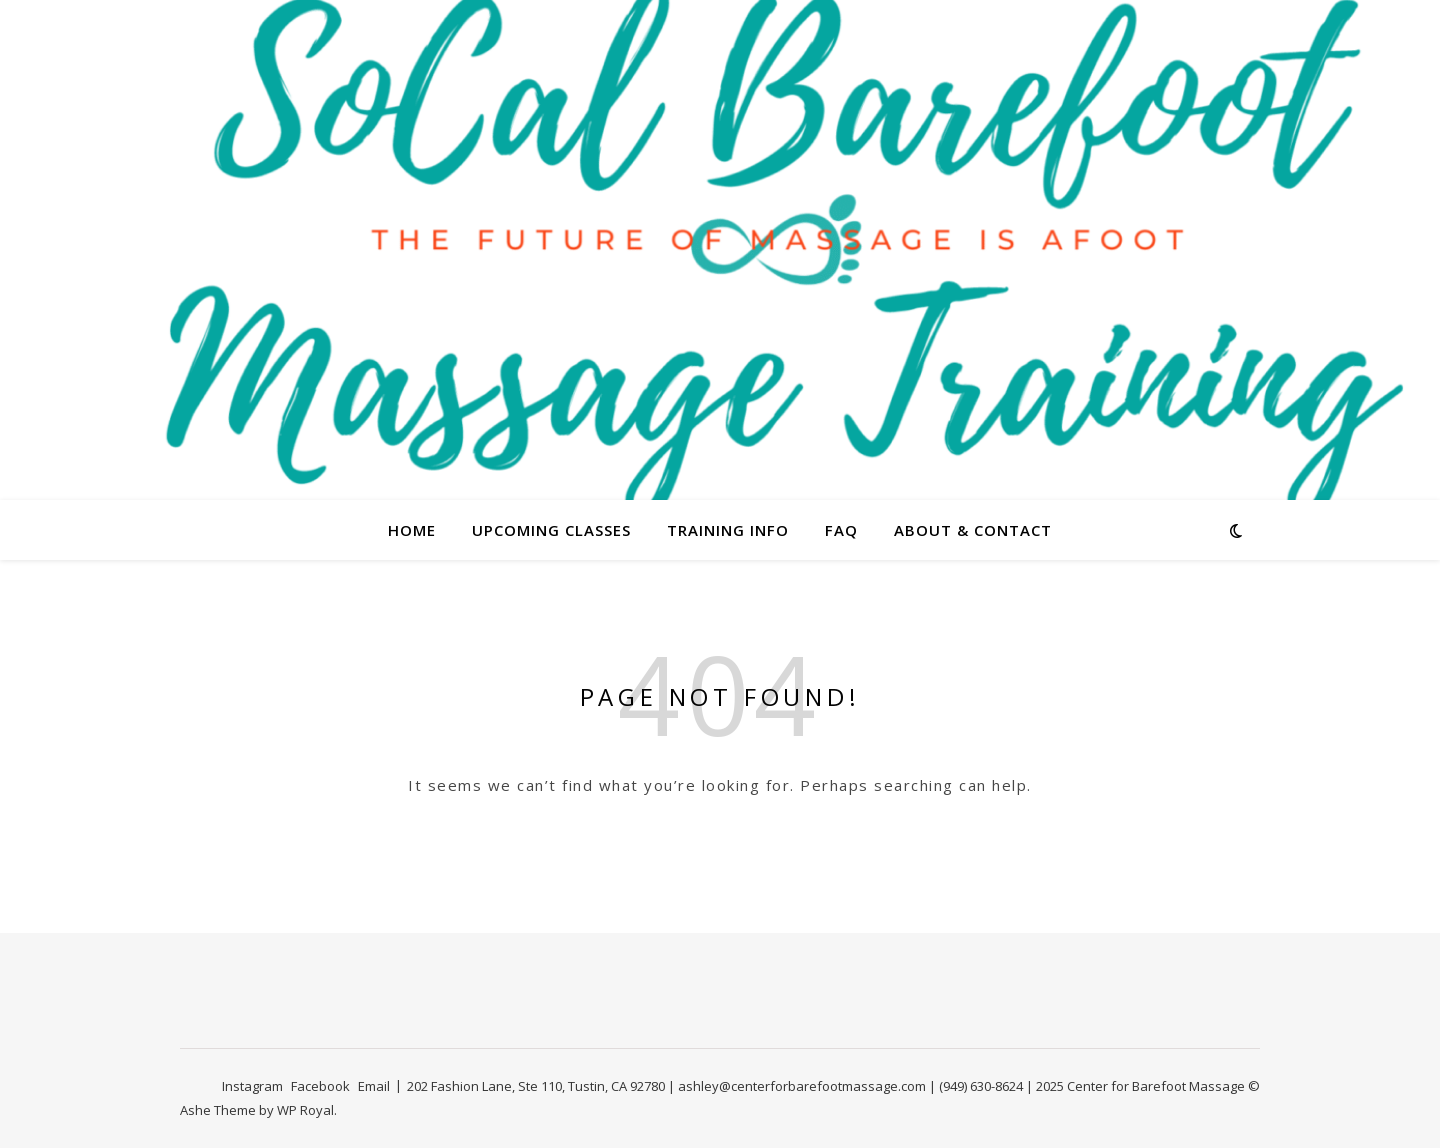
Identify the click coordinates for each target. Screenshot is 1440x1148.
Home (412, 530)
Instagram (252, 1086)
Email (374, 1086)
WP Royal (305, 1110)
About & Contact (973, 530)
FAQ (841, 530)
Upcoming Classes (551, 530)
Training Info (728, 530)
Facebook (320, 1086)
